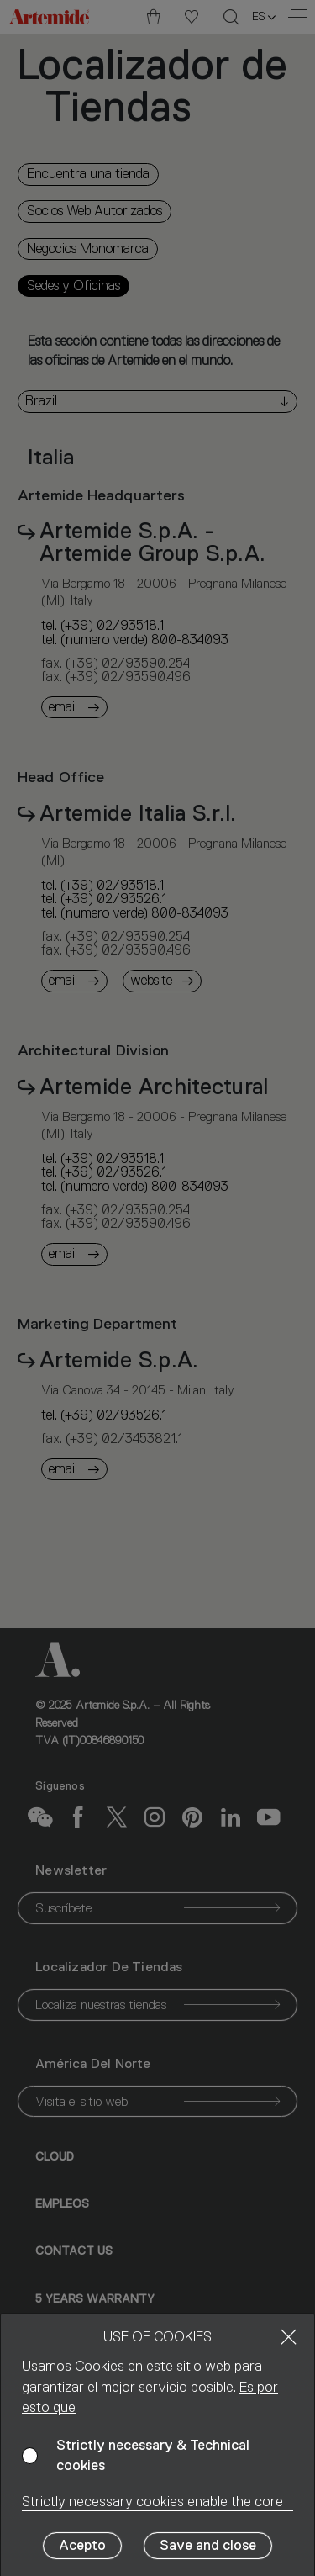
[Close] (289, 2337)
